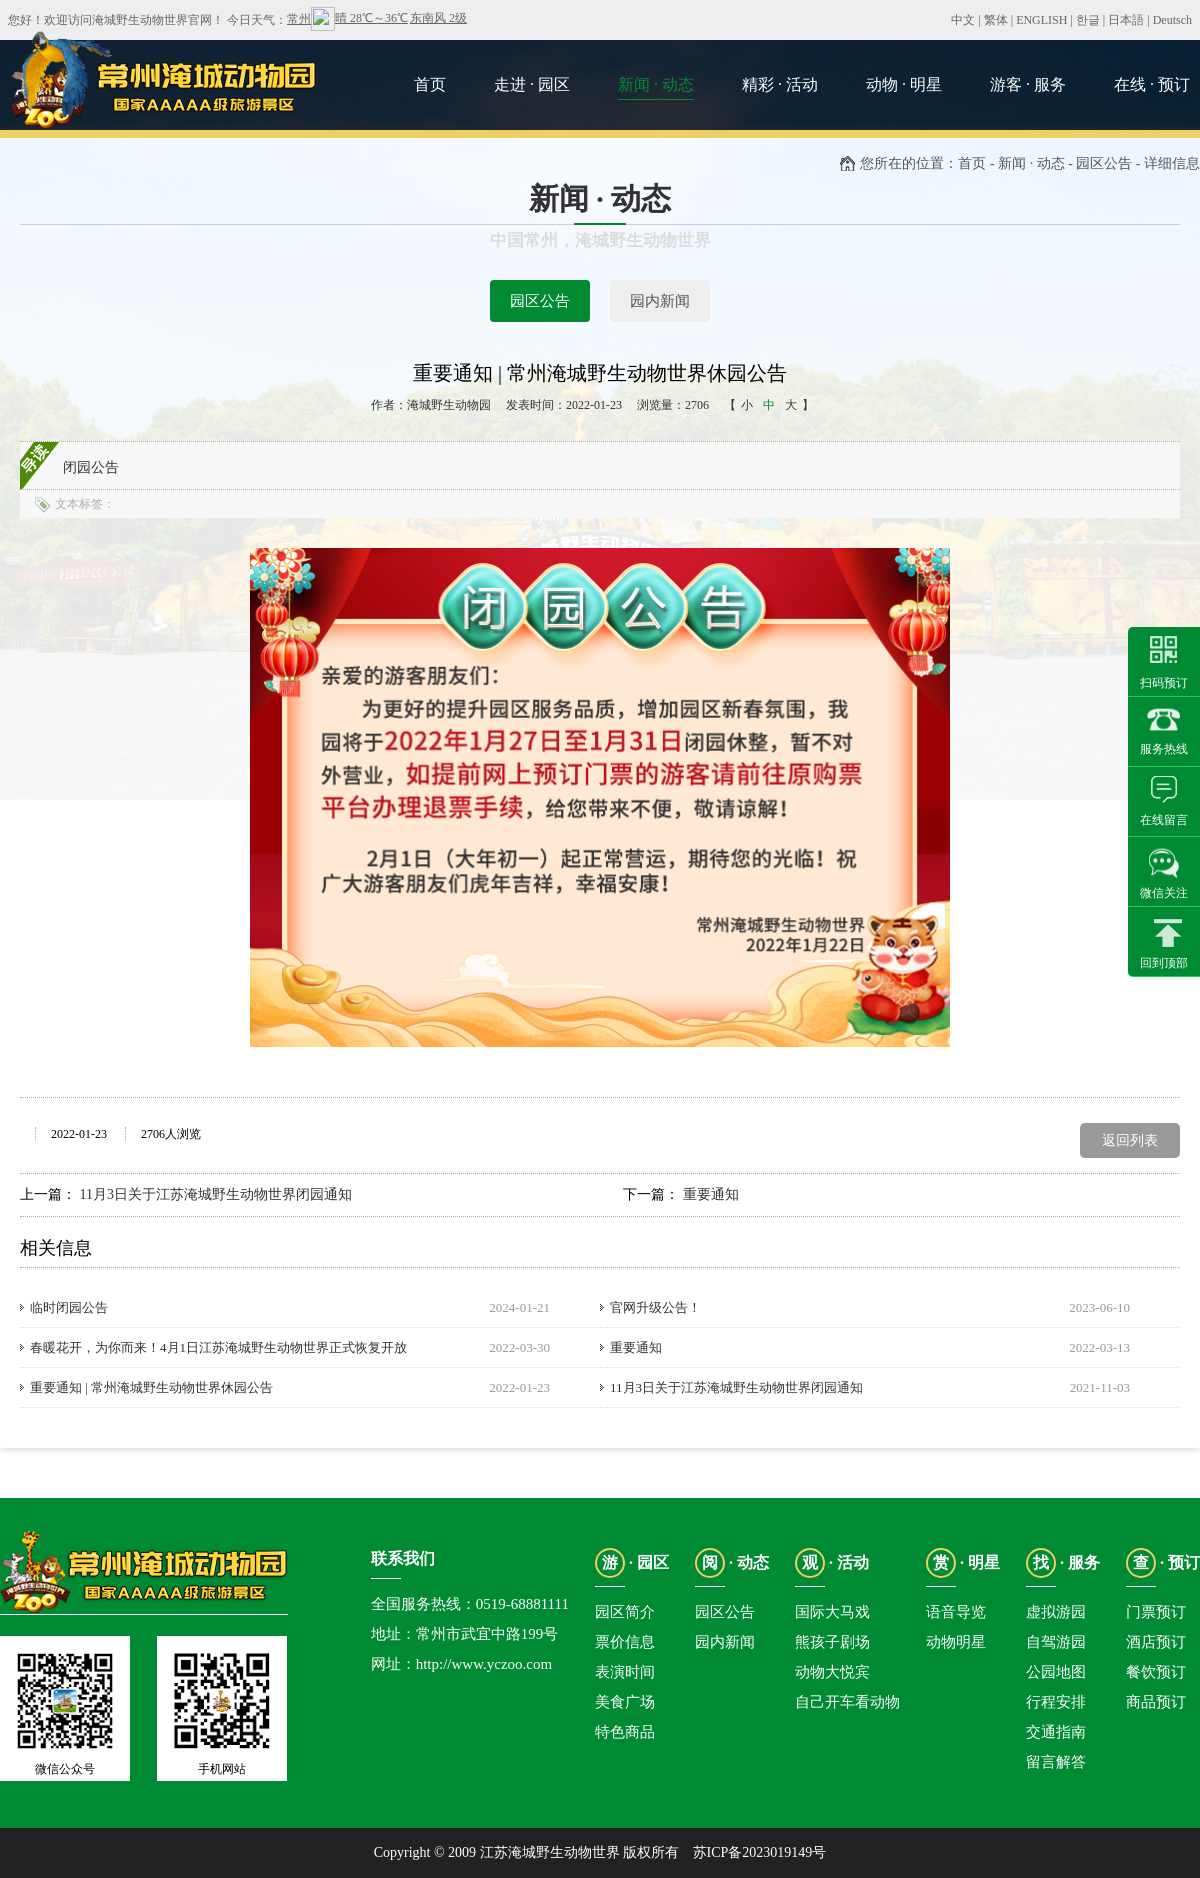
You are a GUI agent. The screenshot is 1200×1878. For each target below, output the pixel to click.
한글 (1088, 20)
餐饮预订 (1156, 1672)
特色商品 (625, 1732)
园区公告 (540, 301)
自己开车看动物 (847, 1702)
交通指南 (1056, 1732)
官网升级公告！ (655, 1307)
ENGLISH (1041, 20)
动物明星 (956, 1642)
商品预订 (1156, 1702)
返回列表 (1130, 1140)
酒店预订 (1156, 1642)
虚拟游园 (1056, 1612)
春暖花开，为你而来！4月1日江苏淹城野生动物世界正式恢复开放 (218, 1347)
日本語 (1126, 20)
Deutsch (1172, 20)
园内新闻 (660, 301)
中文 (963, 20)
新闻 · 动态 (1031, 163)
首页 (972, 163)
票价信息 (625, 1642)
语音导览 (956, 1612)
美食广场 (625, 1702)
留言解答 (1056, 1762)
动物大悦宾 (832, 1672)
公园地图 (1056, 1672)
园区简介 (625, 1612)
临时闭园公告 (69, 1307)
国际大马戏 (832, 1612)
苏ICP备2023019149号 (760, 1852)
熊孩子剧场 (832, 1642)
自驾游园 (1056, 1642)
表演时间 (625, 1672)
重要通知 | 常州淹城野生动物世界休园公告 (151, 1387)
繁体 (996, 20)
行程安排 (1056, 1702)
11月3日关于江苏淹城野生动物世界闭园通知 (216, 1194)
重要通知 (711, 1194)
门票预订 (1156, 1612)
